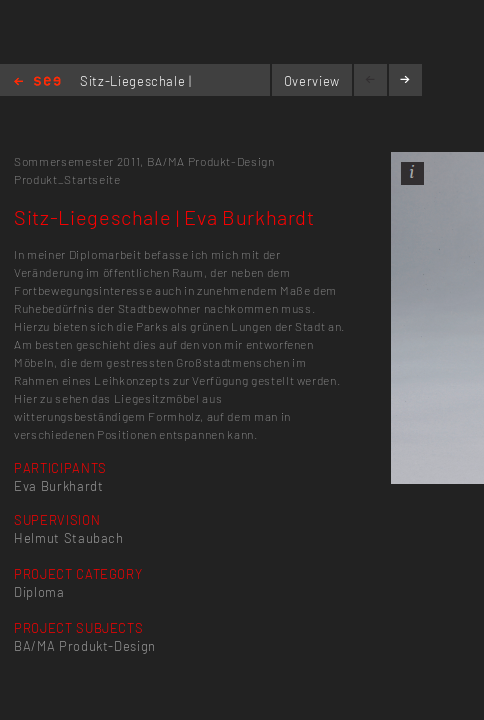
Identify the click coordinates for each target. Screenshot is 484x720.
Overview (312, 81)
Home (37, 82)
